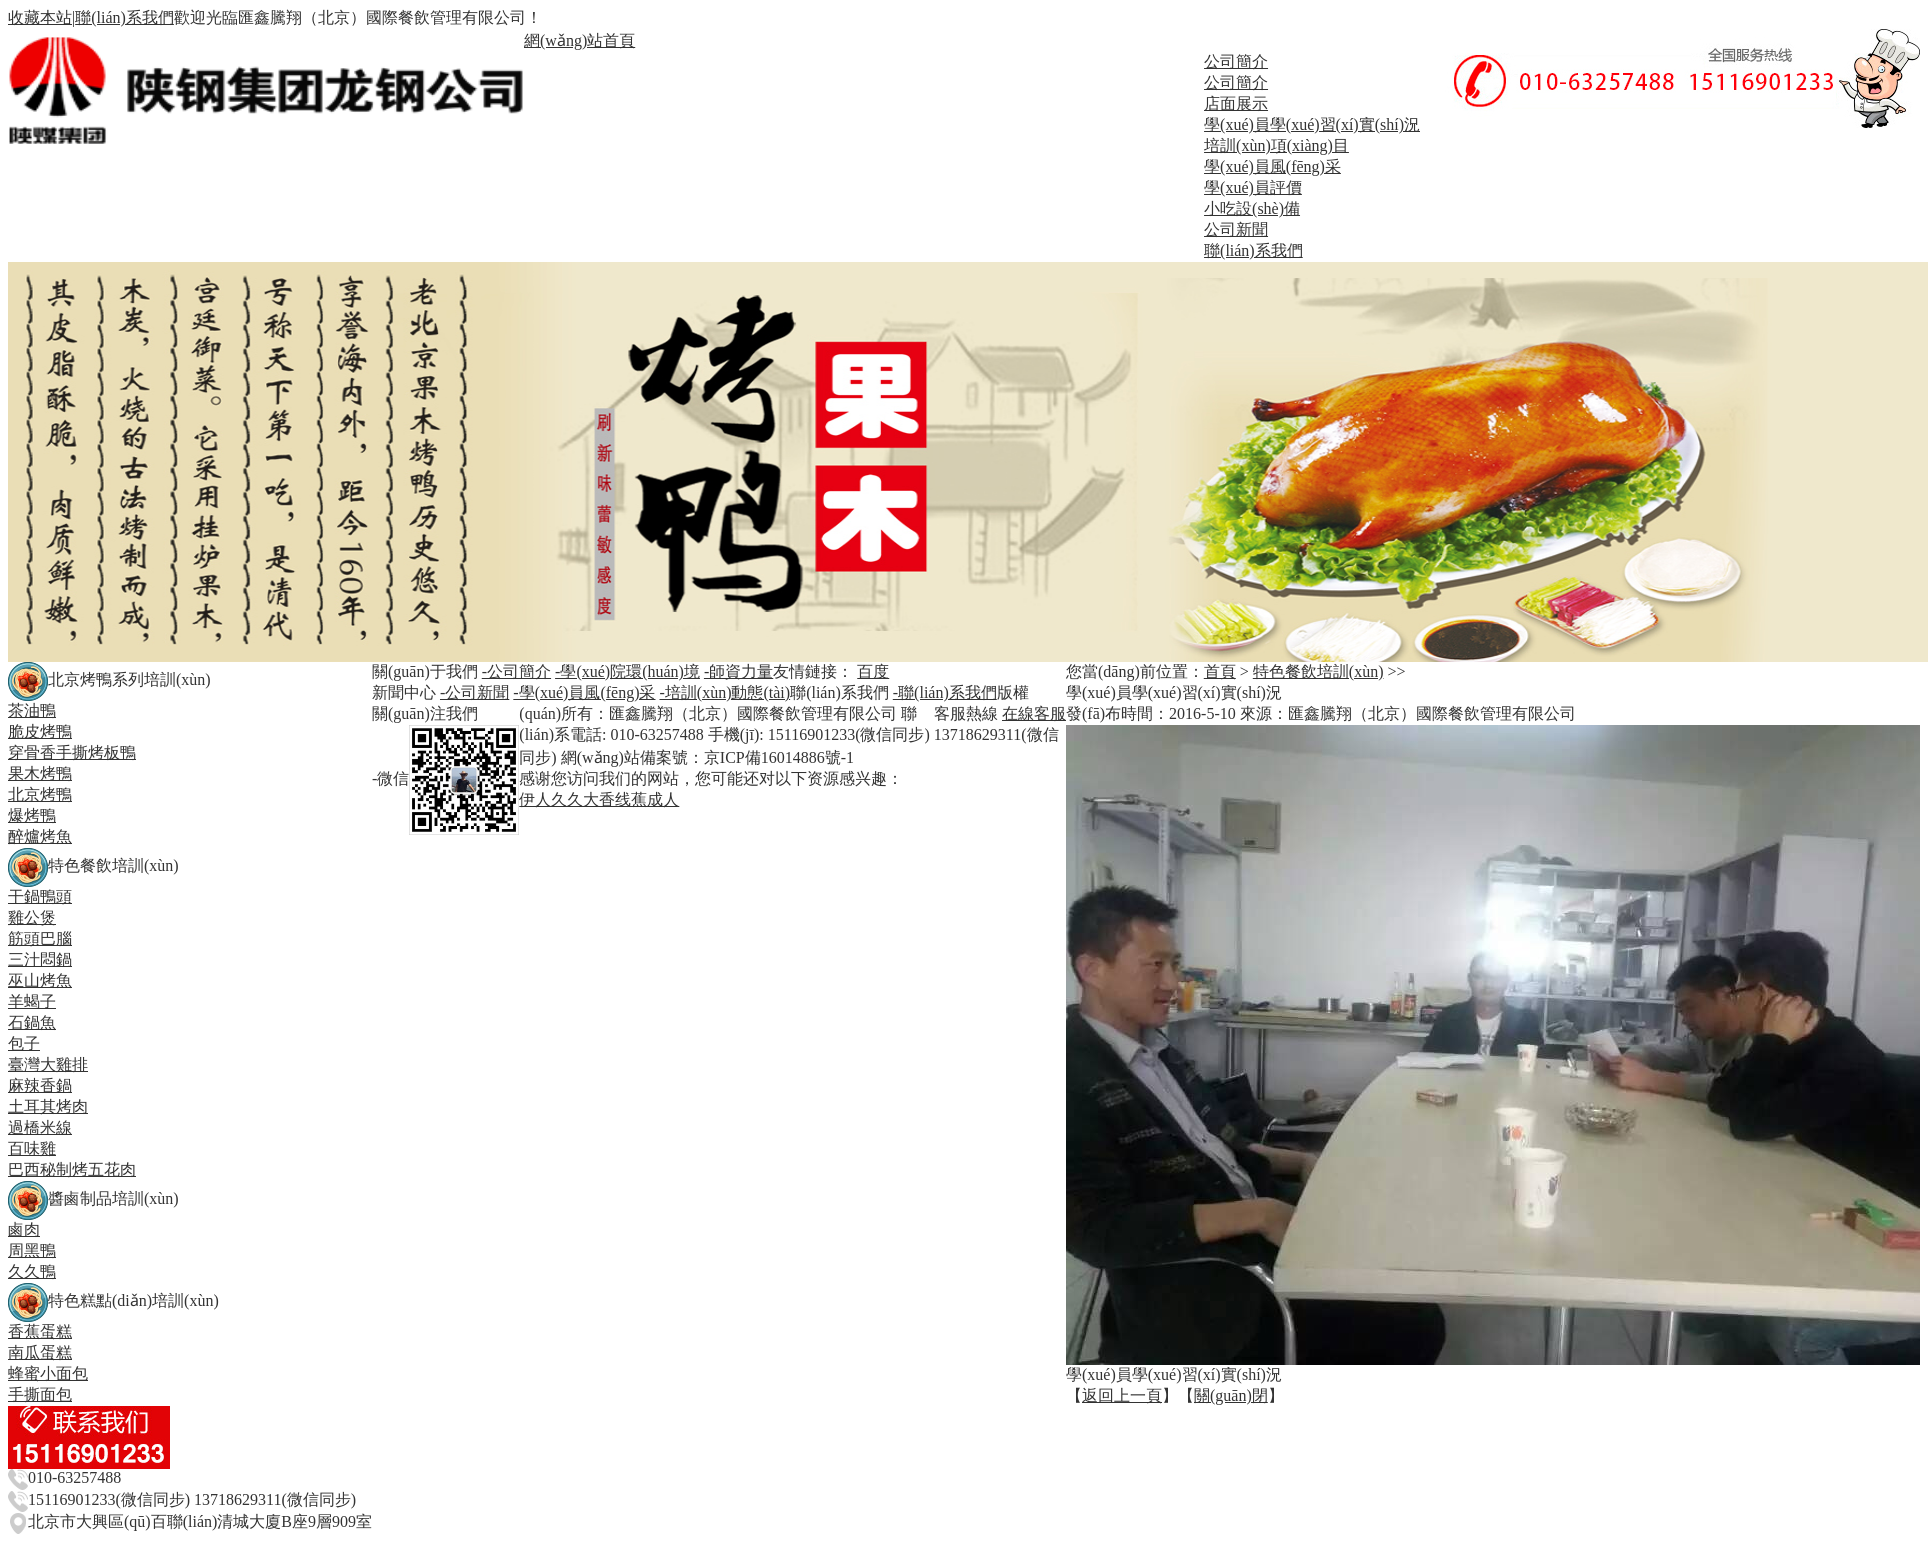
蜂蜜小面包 (48, 1373)
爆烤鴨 (32, 815)
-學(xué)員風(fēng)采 (584, 692)
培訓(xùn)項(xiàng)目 (1276, 145)
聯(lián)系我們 (124, 17)
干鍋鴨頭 (40, 896)
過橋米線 (40, 1127)
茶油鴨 (32, 710)
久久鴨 (32, 1271)
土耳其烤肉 (48, 1106)
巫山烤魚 (40, 980)
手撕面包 (40, 1394)
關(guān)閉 (1231, 1395)
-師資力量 (738, 671)
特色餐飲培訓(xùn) (1318, 671)
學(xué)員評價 (1253, 187)
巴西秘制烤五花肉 (72, 1169)
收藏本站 (40, 17)
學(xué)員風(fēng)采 (1272, 166)
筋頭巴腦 (40, 938)
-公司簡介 (516, 671)
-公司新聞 (474, 692)
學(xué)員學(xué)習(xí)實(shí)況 (1312, 124)
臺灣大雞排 (48, 1064)
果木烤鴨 (40, 773)
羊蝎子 (32, 1001)
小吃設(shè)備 (1252, 208)
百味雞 (32, 1148)
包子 (24, 1043)
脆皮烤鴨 (40, 731)
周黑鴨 (32, 1250)
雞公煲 (32, 917)
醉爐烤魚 (40, 836)
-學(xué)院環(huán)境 (627, 671)
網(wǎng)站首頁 (579, 40)
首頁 (1220, 671)
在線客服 (1034, 713)
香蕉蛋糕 (40, 1331)
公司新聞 (1236, 229)
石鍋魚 (32, 1022)
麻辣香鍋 (40, 1085)
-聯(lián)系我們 (945, 692)
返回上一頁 (1122, 1395)
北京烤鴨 (40, 794)
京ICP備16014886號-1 (779, 757)
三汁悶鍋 (40, 959)
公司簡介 (1236, 61)
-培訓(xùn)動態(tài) (724, 692)
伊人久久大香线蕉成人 (599, 799)
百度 (873, 671)
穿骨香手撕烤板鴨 (72, 752)
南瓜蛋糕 (40, 1352)
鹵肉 (24, 1229)
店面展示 (1236, 103)
